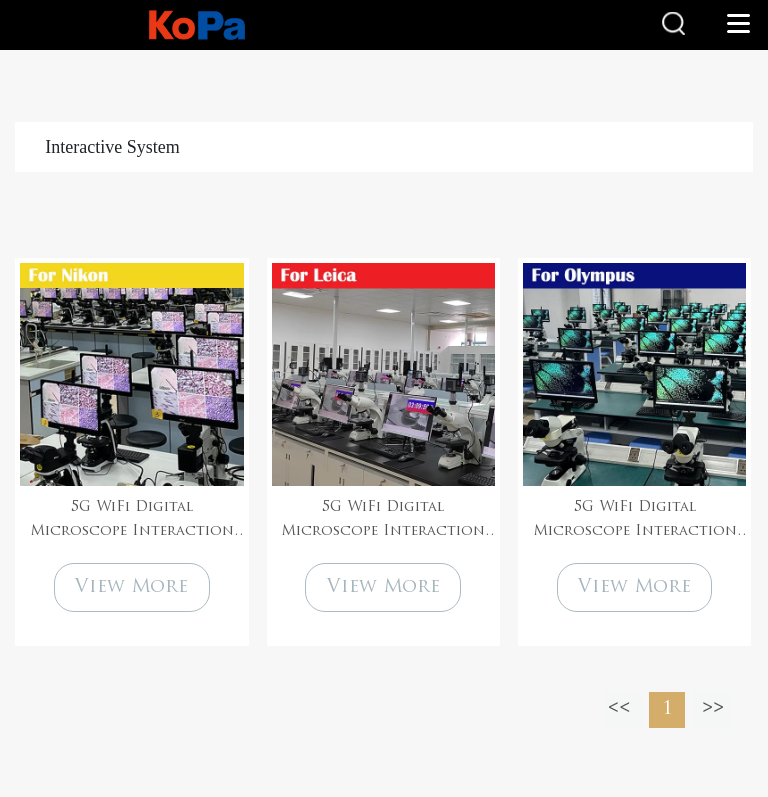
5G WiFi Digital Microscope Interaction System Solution (132, 522)
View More (131, 587)
